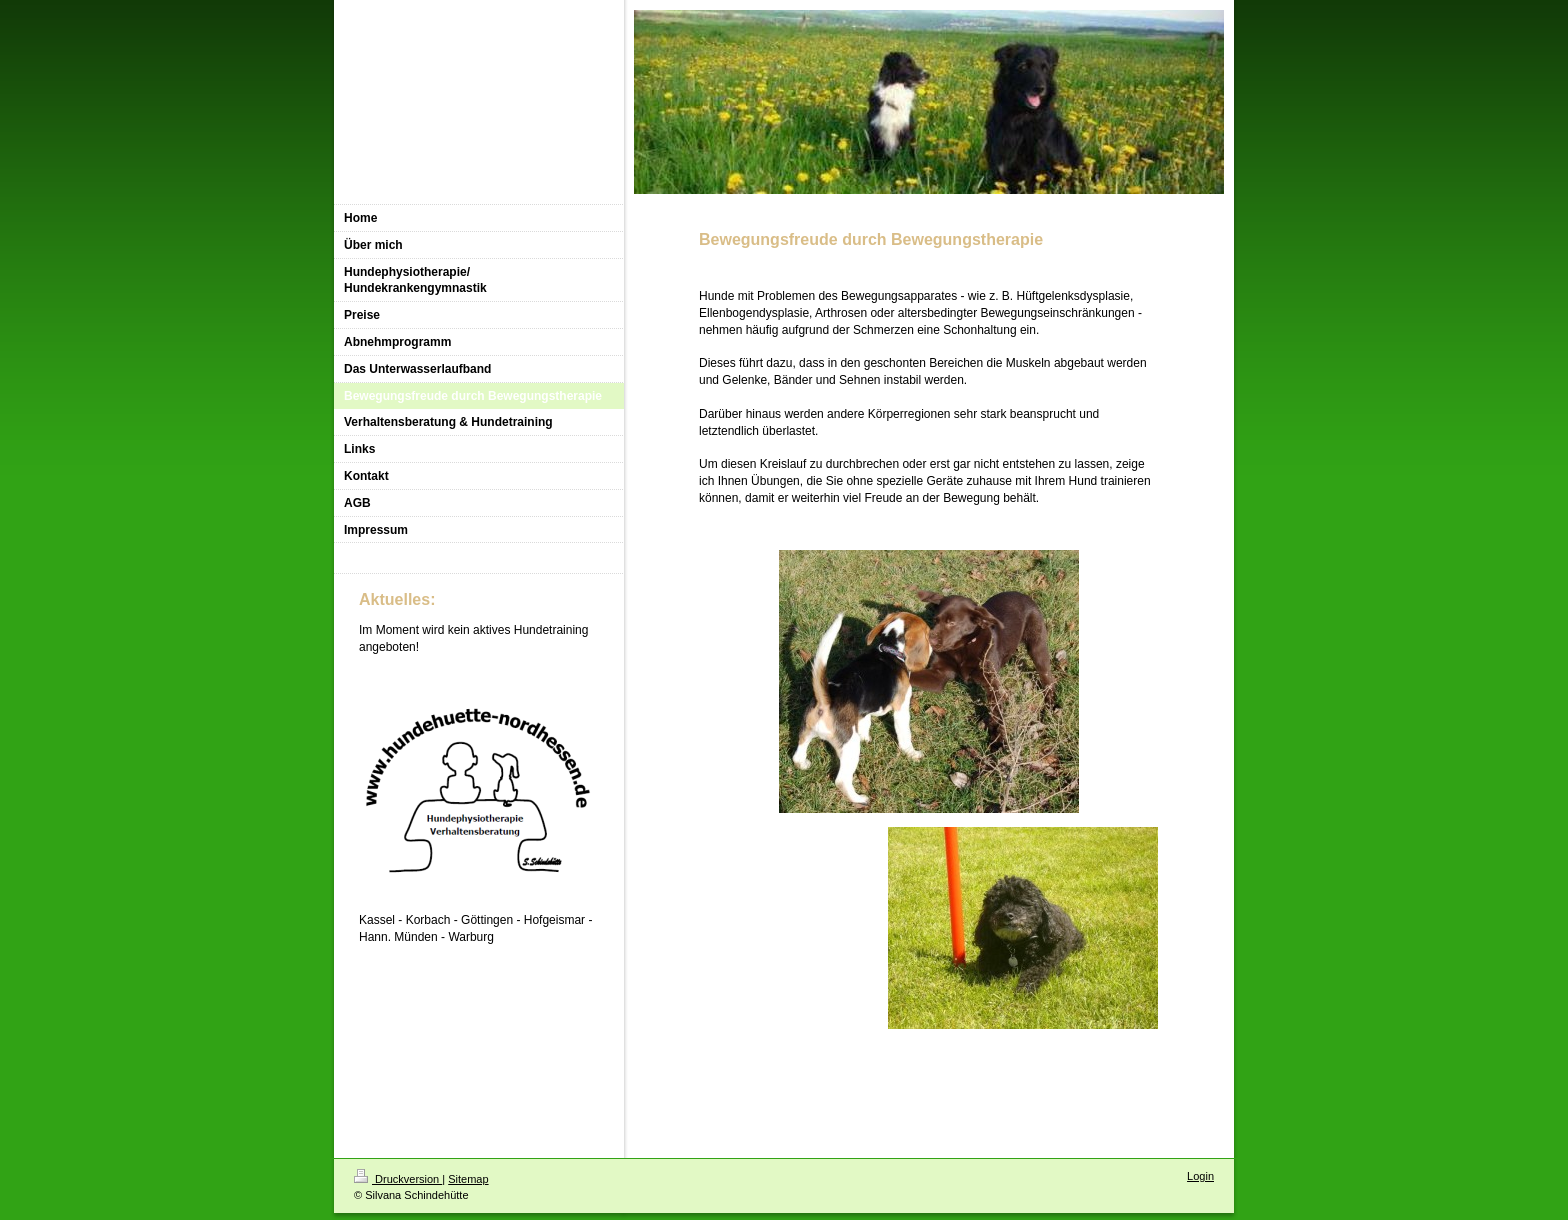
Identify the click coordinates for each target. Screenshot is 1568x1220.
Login (1200, 1176)
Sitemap (468, 1179)
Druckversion (398, 1179)
